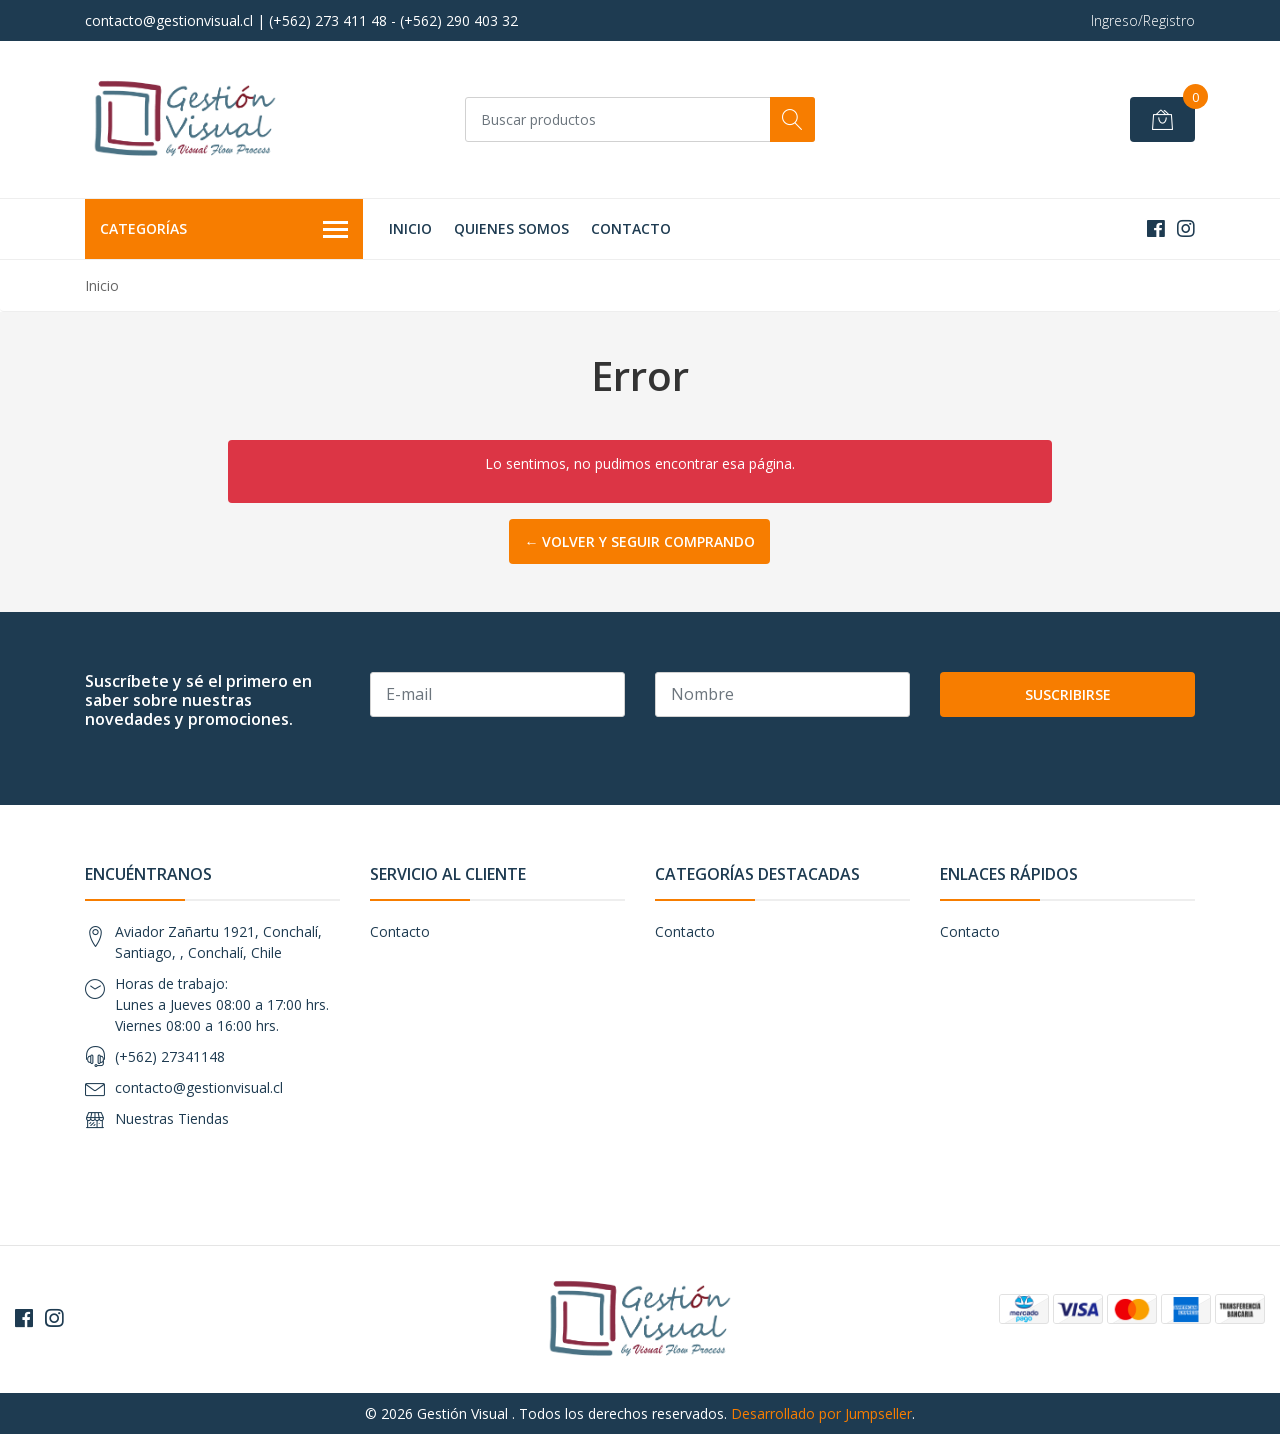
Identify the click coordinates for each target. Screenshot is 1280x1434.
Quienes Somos (511, 228)
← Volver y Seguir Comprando (639, 541)
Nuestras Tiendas (172, 1118)
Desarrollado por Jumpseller (821, 1413)
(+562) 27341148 (170, 1056)
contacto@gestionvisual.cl (199, 1087)
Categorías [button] (224, 230)
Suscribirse (1068, 694)
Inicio (410, 228)
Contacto (631, 228)
